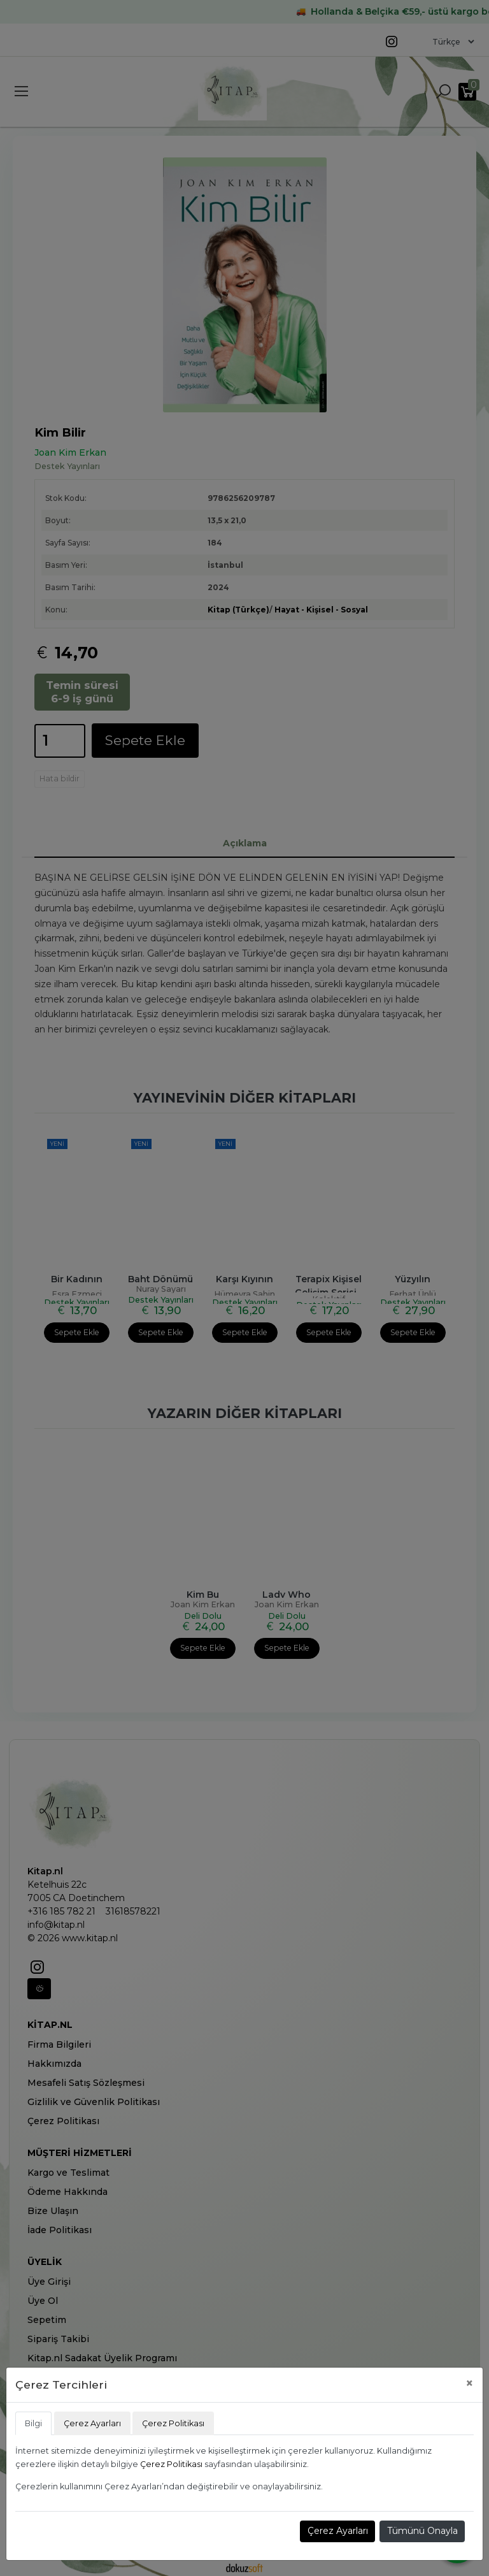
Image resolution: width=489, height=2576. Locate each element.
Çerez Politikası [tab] (173, 2423)
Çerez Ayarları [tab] (92, 2423)
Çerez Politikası (171, 2464)
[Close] (470, 2383)
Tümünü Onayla (422, 2530)
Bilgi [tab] (33, 2423)
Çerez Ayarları (338, 2530)
